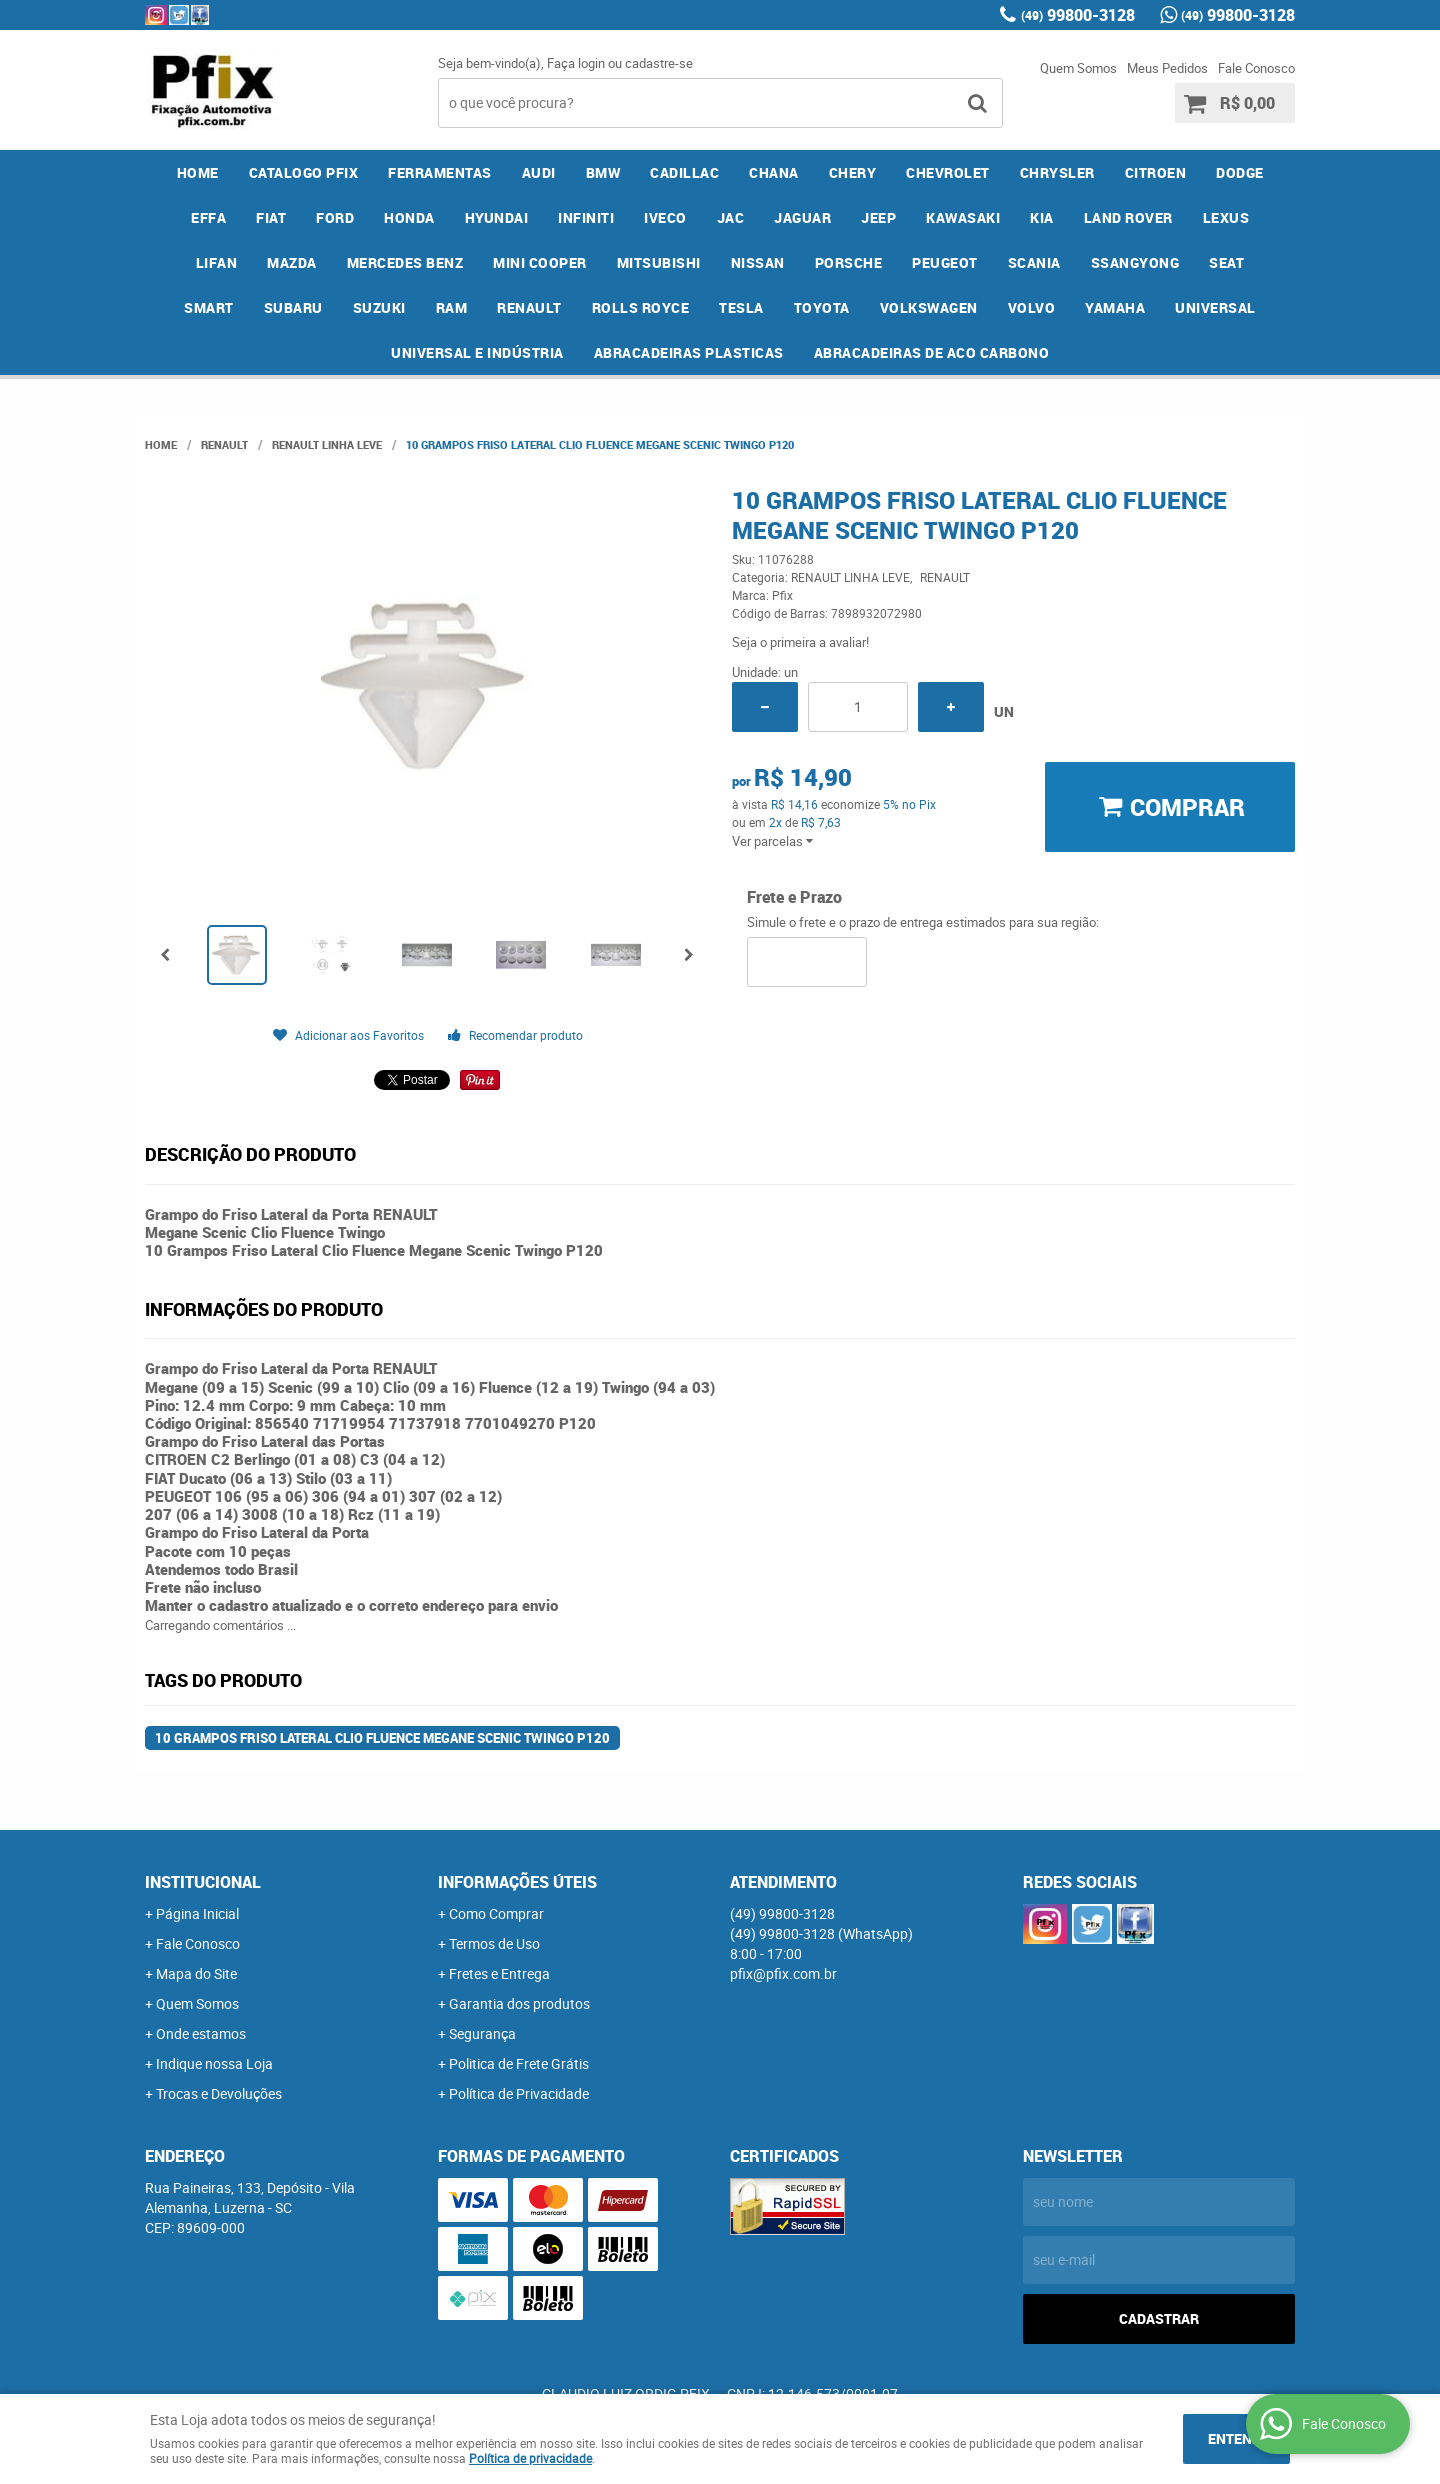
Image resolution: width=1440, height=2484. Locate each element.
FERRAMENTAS (440, 172)
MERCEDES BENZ (405, 262)
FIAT (271, 217)
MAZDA (292, 262)
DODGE (1240, 172)
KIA (1042, 217)
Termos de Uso (494, 1943)
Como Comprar (496, 1913)
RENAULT (529, 307)
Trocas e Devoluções (219, 2093)
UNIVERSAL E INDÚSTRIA (477, 352)
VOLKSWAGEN (929, 307)
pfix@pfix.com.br (783, 1973)
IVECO (665, 217)
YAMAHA (1115, 307)
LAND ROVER (1128, 217)
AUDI (539, 172)
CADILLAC (684, 172)
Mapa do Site (196, 1973)
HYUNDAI (497, 217)
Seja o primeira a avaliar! (800, 642)
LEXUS (1226, 217)
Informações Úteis (517, 1882)
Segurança (482, 2033)
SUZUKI (379, 307)
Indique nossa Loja (214, 2063)
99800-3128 (1078, 15)
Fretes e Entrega (499, 1973)
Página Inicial (197, 1913)
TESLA (741, 307)
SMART (209, 307)
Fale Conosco (1256, 68)
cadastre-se (659, 63)
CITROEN (1156, 172)
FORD (335, 217)
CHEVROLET (948, 172)
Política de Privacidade (519, 2093)
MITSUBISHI (659, 262)
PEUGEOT (945, 262)
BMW (603, 172)
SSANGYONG (1135, 262)
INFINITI (586, 217)
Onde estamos (201, 2033)
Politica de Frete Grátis (519, 2063)
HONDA (409, 217)
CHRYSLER (1057, 172)
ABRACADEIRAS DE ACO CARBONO (932, 352)
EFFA (208, 217)
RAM (452, 307)
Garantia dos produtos (519, 2003)
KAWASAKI (963, 217)
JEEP (878, 217)
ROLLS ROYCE (641, 307)
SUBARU (293, 307)
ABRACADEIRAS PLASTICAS (689, 352)
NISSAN (758, 262)
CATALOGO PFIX (304, 172)
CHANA (774, 172)
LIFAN (217, 262)
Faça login (576, 63)
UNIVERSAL (1215, 307)
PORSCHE (849, 262)
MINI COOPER (540, 262)
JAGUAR (802, 217)
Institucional (203, 1882)
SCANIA (1034, 262)
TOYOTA (822, 307)
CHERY (853, 172)
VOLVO (1032, 307)
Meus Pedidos (1167, 68)
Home (198, 172)
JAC (731, 217)
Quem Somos (1078, 68)
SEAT (1226, 262)
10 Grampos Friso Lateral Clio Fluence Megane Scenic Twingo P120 (382, 1738)
